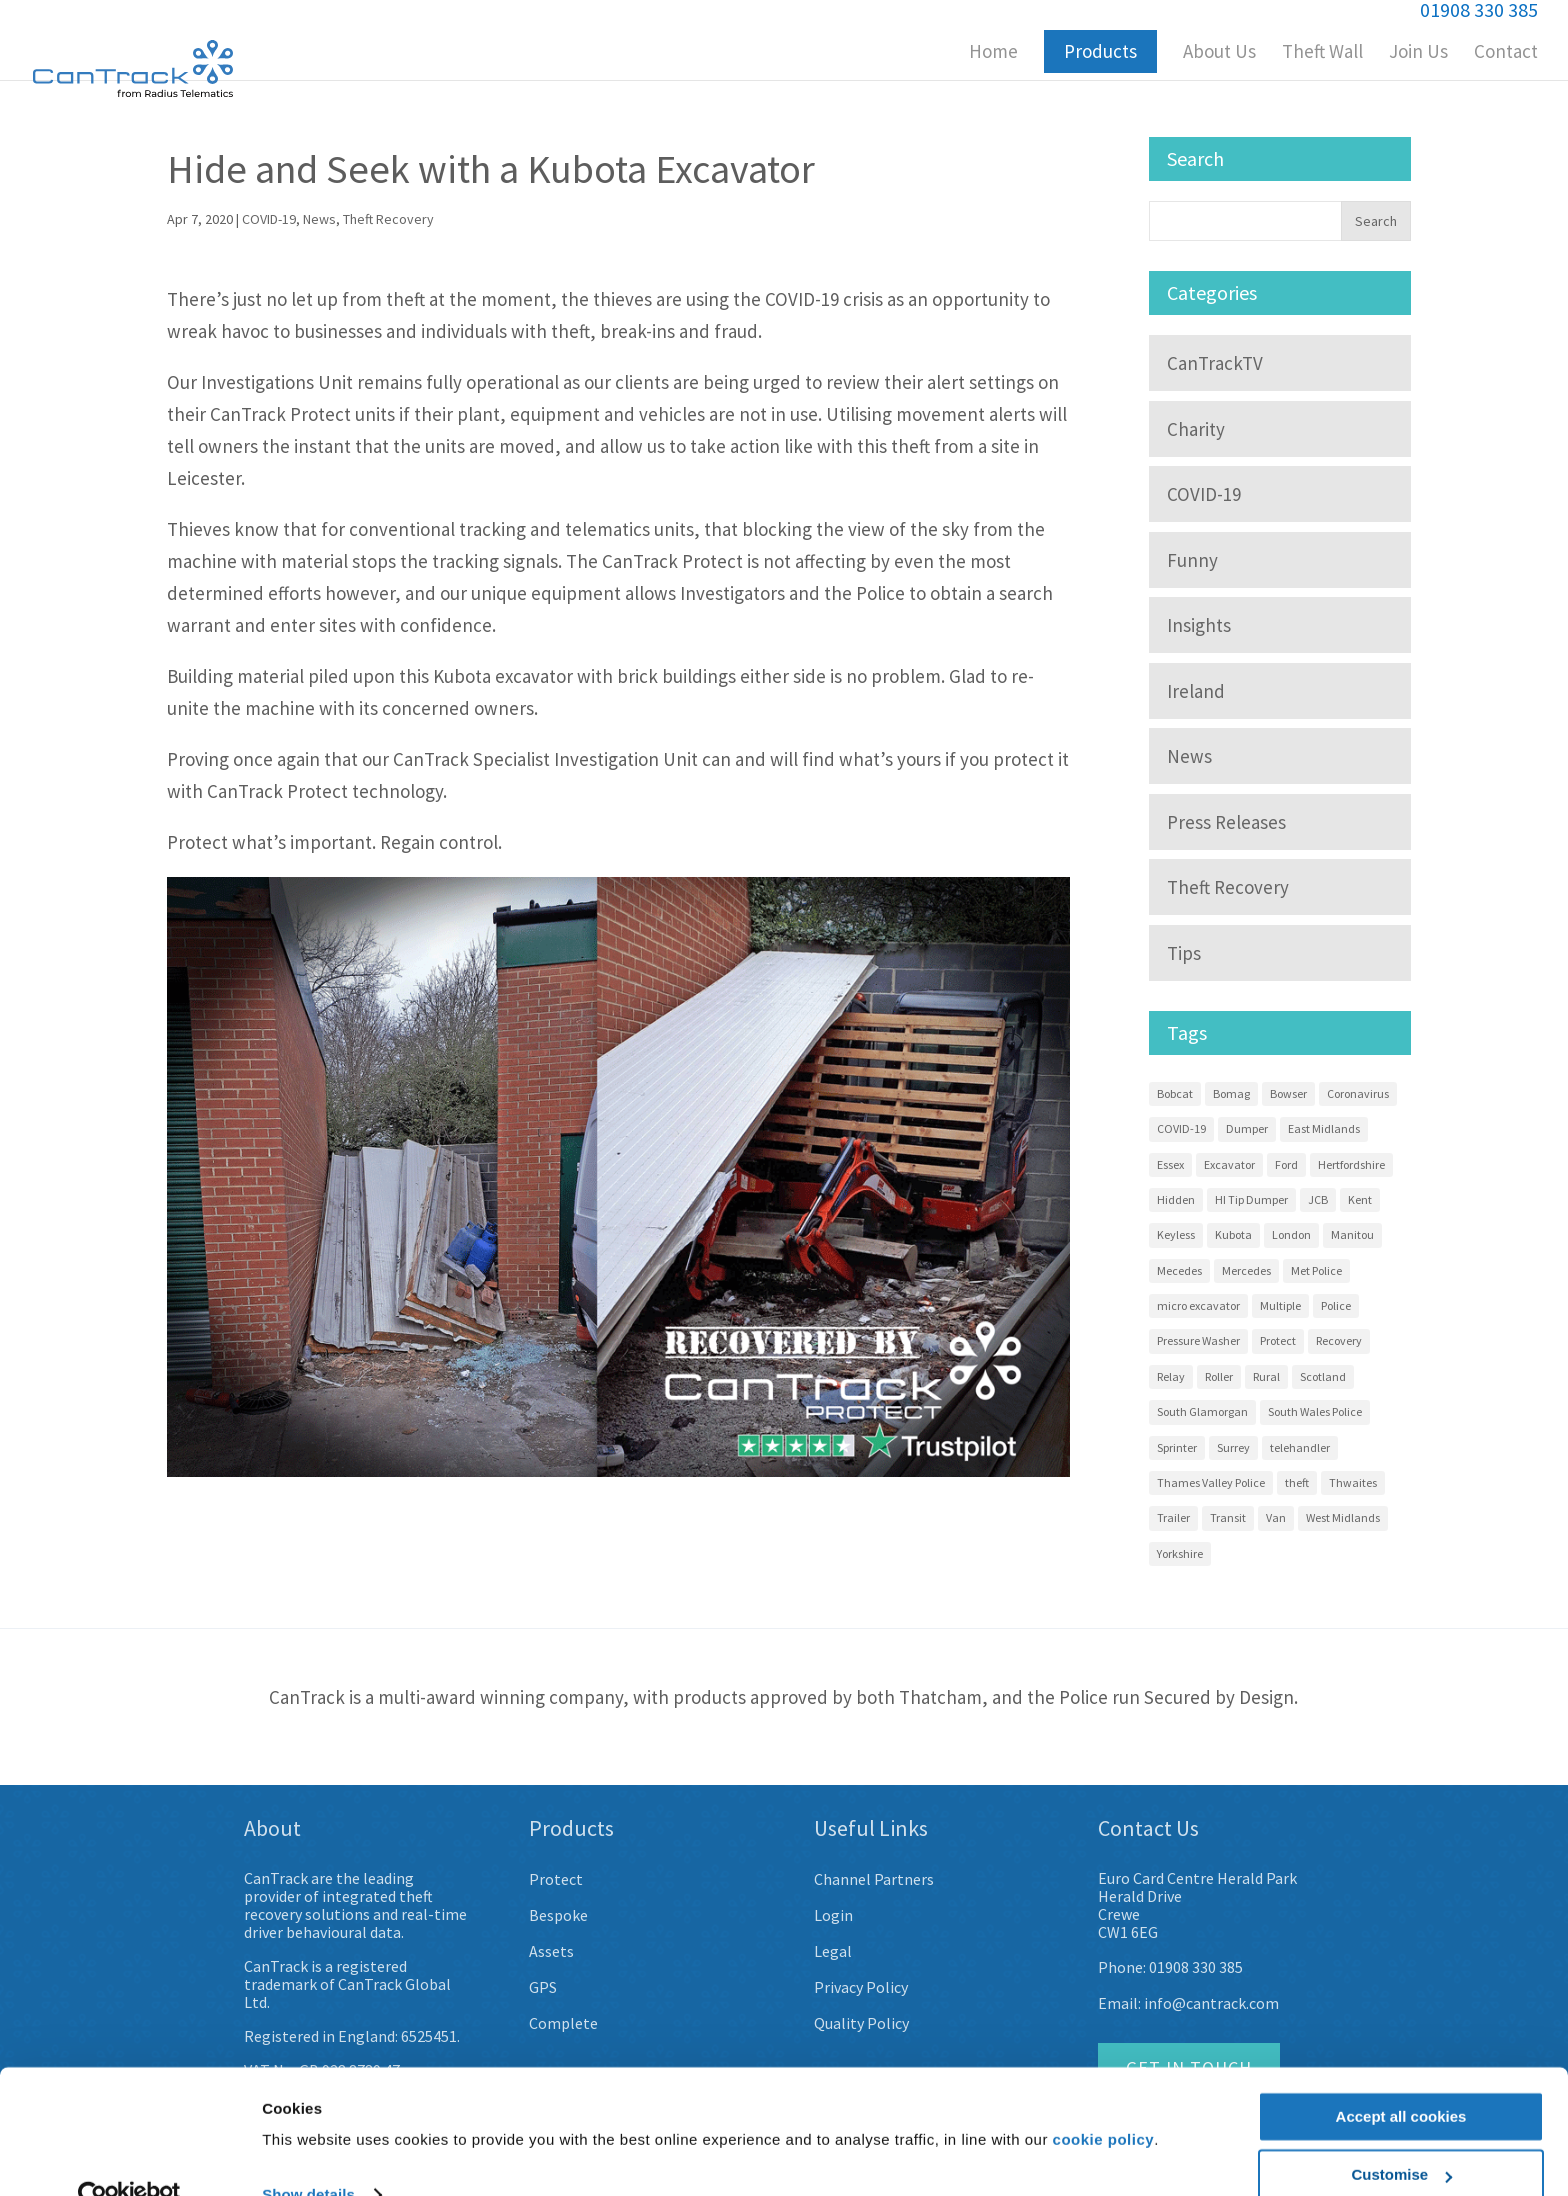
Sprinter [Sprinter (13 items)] (1177, 1447)
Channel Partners (874, 1879)
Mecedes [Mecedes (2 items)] (1179, 1270)
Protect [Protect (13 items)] (1278, 1340)
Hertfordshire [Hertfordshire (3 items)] (1351, 1164)
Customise (1401, 2136)
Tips (1184, 953)
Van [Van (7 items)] (1276, 1517)
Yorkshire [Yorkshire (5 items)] (1180, 1553)
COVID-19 (269, 219)
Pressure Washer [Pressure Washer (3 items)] (1198, 1340)
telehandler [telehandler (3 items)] (1300, 1447)
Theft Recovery (388, 219)
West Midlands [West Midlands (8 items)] (1343, 1517)
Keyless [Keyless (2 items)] (1176, 1234)
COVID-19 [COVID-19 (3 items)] (1181, 1128)
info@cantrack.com (1211, 2003)
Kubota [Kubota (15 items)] (1233, 1234)
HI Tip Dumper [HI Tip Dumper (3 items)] (1251, 1199)
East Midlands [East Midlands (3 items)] (1324, 1128)
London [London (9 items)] (1291, 1234)
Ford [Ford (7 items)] (1286, 1164)
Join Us (1418, 53)
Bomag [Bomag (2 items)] (1231, 1093)
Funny (1192, 560)
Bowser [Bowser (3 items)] (1288, 1093)
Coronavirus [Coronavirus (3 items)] (1358, 1093)
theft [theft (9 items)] (1297, 1482)
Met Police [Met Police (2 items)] (1316, 1270)
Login (833, 1915)
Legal (833, 1951)
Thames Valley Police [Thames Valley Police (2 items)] (1211, 1482)
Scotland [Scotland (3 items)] (1323, 1376)
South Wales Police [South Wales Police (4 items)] (1315, 1411)
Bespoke (558, 1915)
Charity (1196, 429)
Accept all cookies (1401, 2078)
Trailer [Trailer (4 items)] (1173, 1517)
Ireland (1196, 691)
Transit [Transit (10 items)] (1228, 1517)
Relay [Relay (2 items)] (1171, 1376)
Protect (556, 1879)
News (319, 219)
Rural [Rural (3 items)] (1266, 1376)
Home (993, 53)
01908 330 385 (1196, 1967)
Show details (308, 2156)
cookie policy (1104, 2101)
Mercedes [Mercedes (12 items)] (1246, 1270)
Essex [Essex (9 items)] (1170, 1164)
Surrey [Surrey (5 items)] (1233, 1447)
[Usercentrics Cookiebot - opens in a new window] (129, 2157)
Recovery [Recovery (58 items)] (1339, 1340)
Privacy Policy (861, 1987)
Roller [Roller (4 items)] (1219, 1376)
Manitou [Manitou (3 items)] (1352, 1234)
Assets (551, 1951)
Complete (563, 2023)
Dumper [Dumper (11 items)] (1247, 1128)
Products (1100, 51)
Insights (1199, 625)
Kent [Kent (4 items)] (1360, 1199)
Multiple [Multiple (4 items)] (1280, 1305)
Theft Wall (1322, 53)
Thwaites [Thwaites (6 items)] (1353, 1482)
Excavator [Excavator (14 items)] (1229, 1164)
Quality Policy (861, 2023)
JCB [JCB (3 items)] (1318, 1199)
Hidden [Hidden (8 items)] (1176, 1199)
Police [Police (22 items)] (1336, 1305)
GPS (543, 1987)
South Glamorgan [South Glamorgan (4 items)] (1202, 1411)
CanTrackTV (1215, 363)
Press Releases (1226, 822)
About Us (1219, 53)
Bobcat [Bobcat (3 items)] (1175, 1093)
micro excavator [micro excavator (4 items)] (1198, 1305)
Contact (1506, 53)
